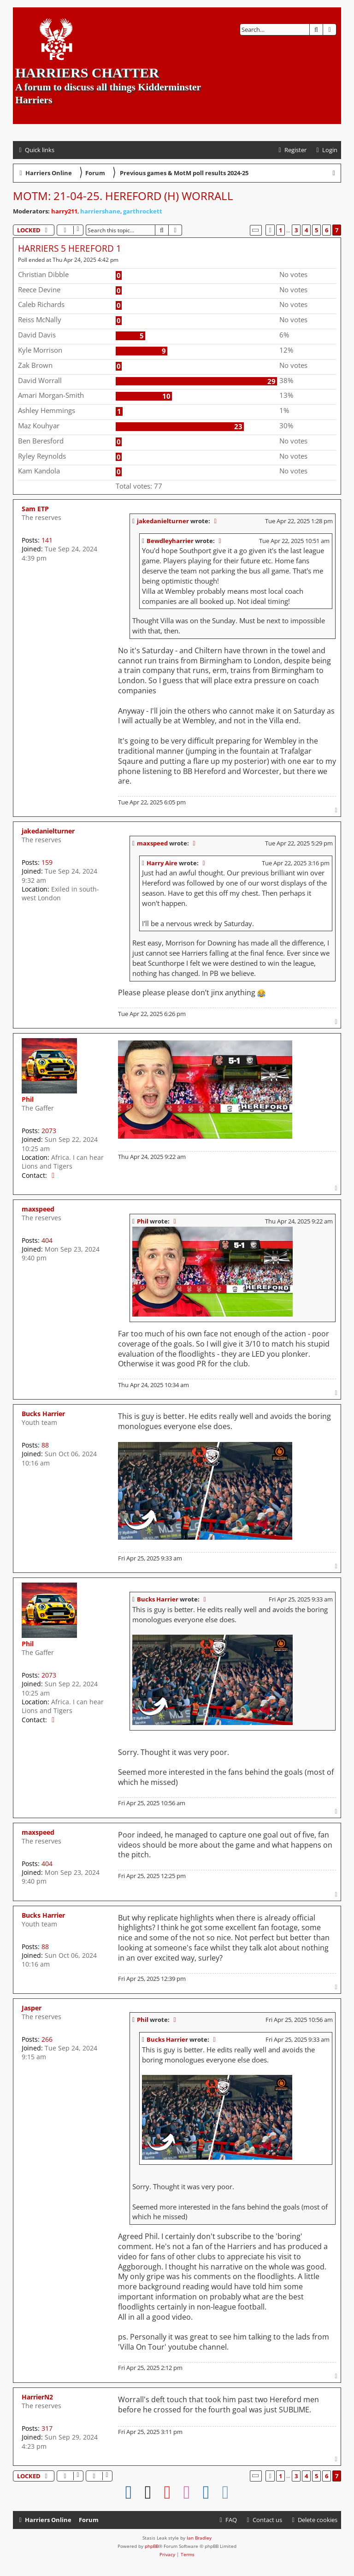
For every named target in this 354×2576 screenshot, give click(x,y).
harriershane (100, 211)
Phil (28, 1099)
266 (47, 2039)
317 (47, 2428)
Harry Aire (162, 863)
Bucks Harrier (43, 1413)
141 (47, 540)
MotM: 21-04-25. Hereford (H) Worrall (123, 195)
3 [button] (296, 230)
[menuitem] (325, 150)
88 (45, 1445)
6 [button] (326, 230)
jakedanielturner (163, 521)
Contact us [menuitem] (263, 2520)
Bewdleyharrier (170, 541)
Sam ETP (35, 508)
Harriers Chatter (87, 72)
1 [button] (280, 230)
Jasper (31, 2007)
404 (47, 1240)
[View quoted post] (216, 521)
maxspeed (152, 843)
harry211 (64, 211)
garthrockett (142, 211)
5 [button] (316, 230)
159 (47, 862)
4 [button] (306, 230)
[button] (256, 230)
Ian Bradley (199, 2538)
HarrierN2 (37, 2397)
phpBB (152, 2546)
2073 (48, 1130)
